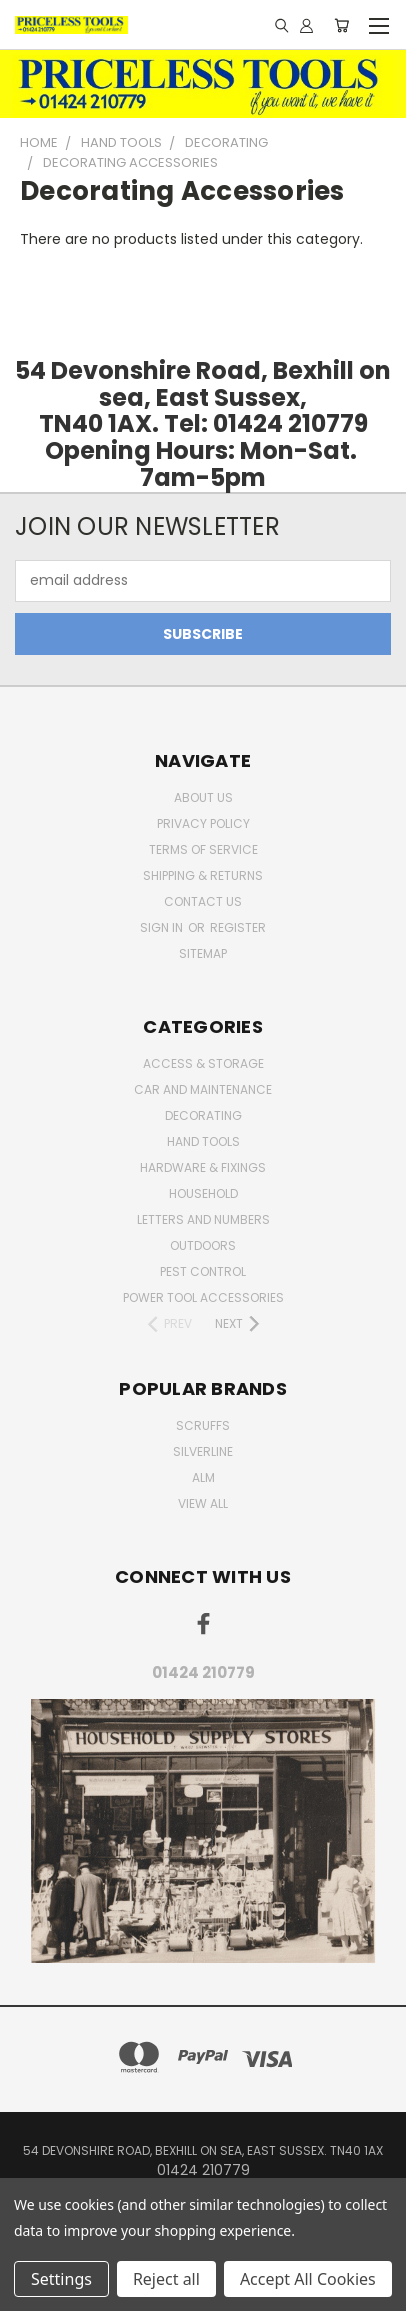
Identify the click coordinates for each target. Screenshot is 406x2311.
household (203, 1193)
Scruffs (203, 1425)
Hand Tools (203, 1141)
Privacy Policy (203, 823)
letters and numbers (203, 1219)
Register (238, 927)
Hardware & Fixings (203, 1167)
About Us (203, 797)
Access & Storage (203, 1063)
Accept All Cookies (308, 2279)
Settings (61, 2279)
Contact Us (203, 901)
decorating (203, 1115)
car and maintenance (203, 1089)
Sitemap (203, 953)
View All (203, 1503)
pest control (203, 1271)
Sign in (163, 927)
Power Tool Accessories (203, 1297)
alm (203, 1477)
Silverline (203, 1451)
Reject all (166, 2279)
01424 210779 (203, 1672)
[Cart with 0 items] (341, 25)
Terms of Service (203, 849)
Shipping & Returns (203, 875)
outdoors (203, 1245)
